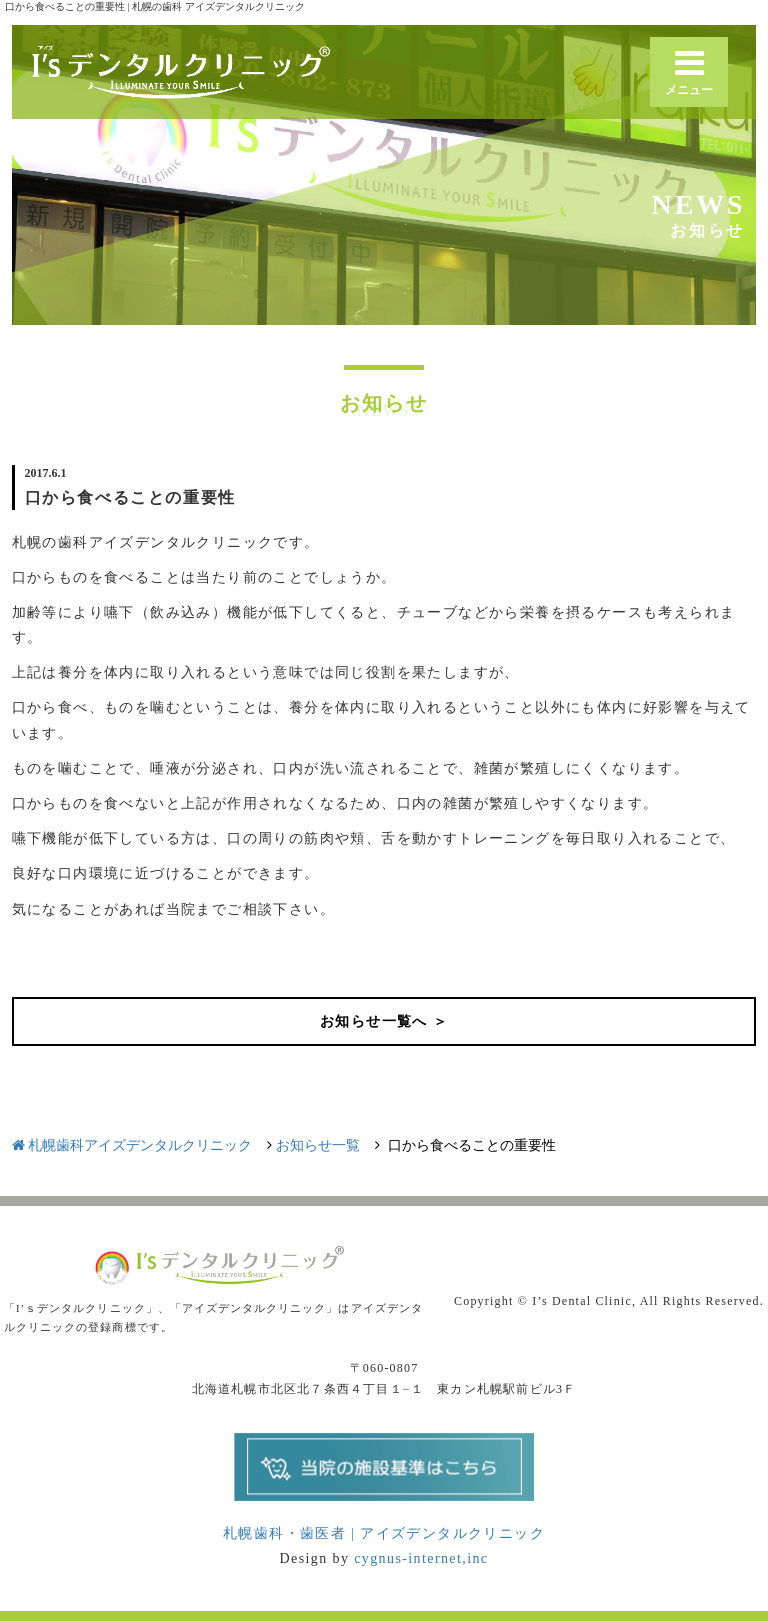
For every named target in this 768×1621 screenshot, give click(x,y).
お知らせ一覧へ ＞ (384, 1021)
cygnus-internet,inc (421, 1558)
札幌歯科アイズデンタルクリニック (132, 1145)
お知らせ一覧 (318, 1145)
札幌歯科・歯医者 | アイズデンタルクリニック (384, 1533)
